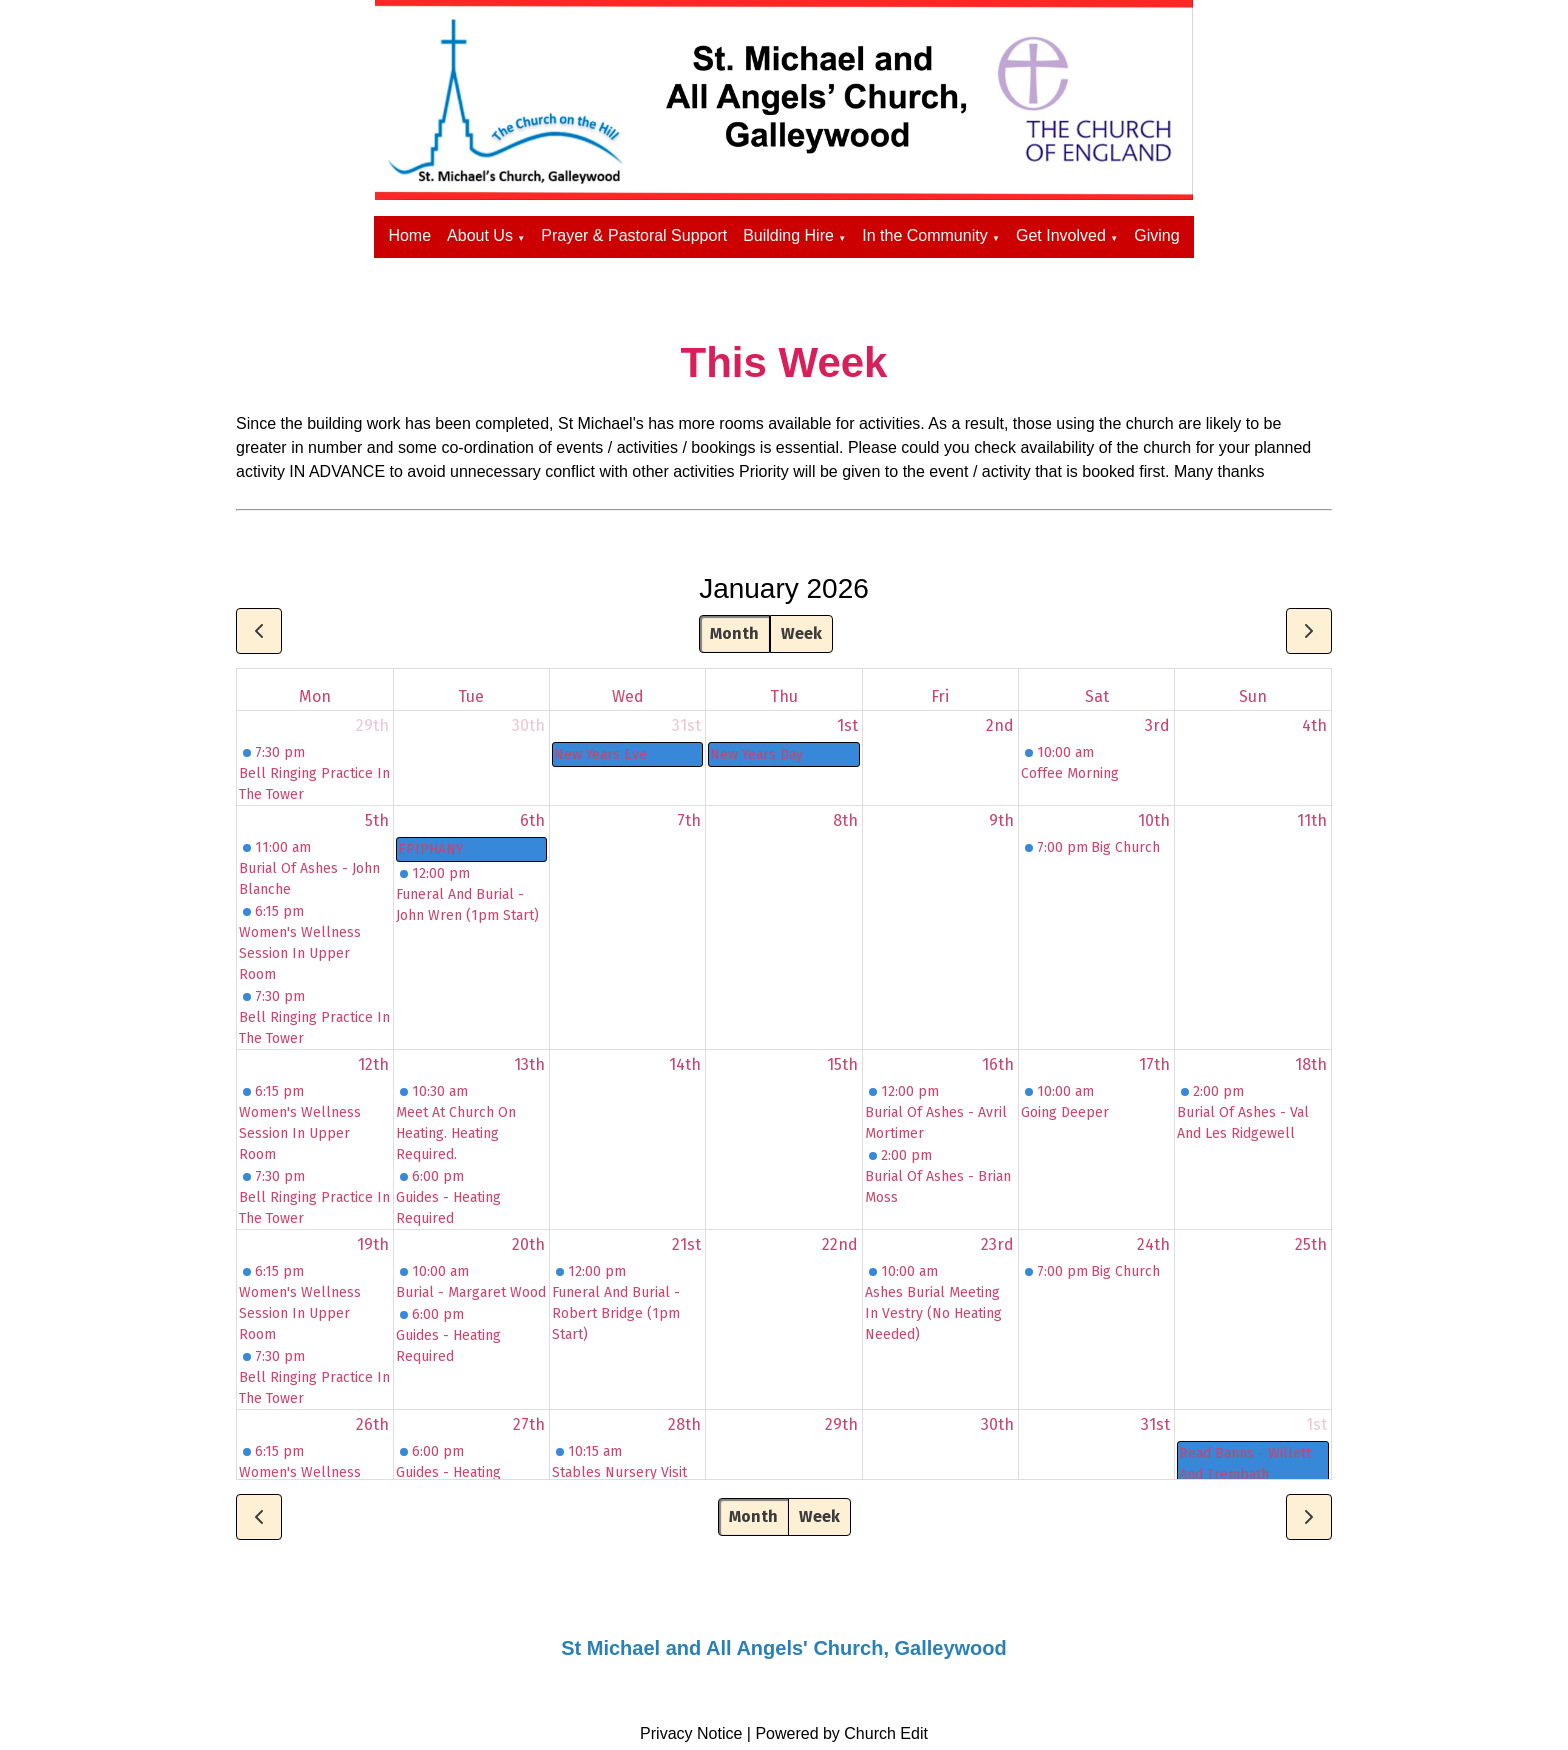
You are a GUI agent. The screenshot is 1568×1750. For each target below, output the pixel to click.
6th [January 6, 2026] (532, 820)
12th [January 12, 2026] (373, 1064)
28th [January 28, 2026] (684, 1424)
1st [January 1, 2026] (847, 725)
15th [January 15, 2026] (842, 1064)
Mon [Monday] (315, 696)
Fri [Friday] (940, 696)
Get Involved (1061, 235)
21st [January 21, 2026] (686, 1244)
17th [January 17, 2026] (1154, 1064)
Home (409, 235)
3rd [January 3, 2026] (1157, 725)
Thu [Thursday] (784, 696)
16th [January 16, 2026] (998, 1064)
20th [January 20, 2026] (528, 1244)
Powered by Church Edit (841, 1733)
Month (734, 633)
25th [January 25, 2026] (1311, 1244)
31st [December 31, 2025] (686, 725)
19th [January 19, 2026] (373, 1244)
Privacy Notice (691, 1733)
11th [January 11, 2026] (1312, 820)
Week (801, 633)
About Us (480, 235)
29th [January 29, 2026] (841, 1424)
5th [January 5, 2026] (377, 820)
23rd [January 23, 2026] (997, 1244)
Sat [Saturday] (1097, 696)
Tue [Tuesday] (471, 696)
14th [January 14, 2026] (685, 1064)
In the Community (924, 235)
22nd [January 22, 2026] (840, 1244)
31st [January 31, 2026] (1155, 1424)
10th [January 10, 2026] (1154, 820)
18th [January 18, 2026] (1311, 1064)
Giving (1156, 235)
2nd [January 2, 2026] (1000, 725)
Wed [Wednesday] (628, 696)
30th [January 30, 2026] (997, 1424)
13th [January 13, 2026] (529, 1064)
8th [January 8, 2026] (845, 820)
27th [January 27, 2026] (529, 1424)
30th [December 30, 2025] (528, 725)
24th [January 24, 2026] (1153, 1244)
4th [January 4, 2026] (1314, 725)
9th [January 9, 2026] (1001, 820)
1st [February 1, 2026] (1316, 1424)
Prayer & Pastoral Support (634, 235)
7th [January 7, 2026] (689, 820)
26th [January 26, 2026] (372, 1424)
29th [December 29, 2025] (372, 725)
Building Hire (788, 235)
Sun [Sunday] (1253, 696)
